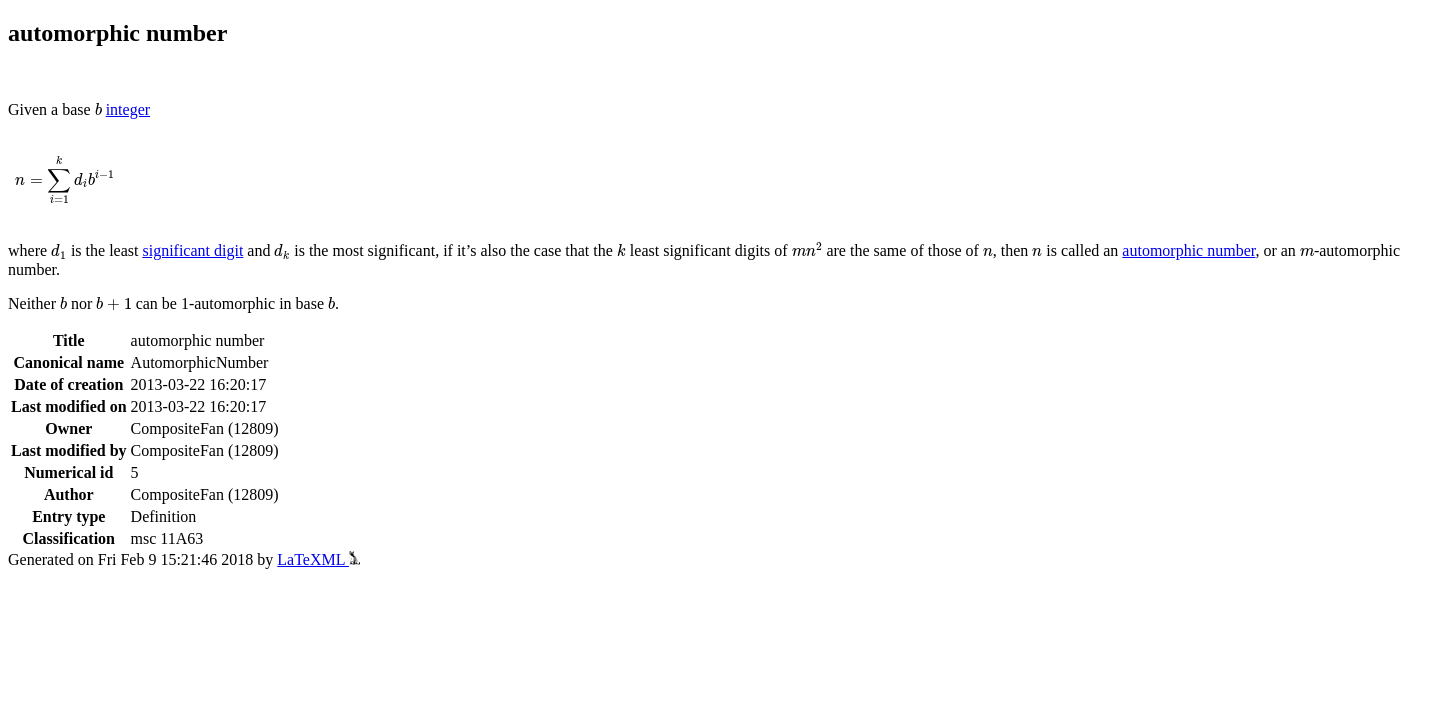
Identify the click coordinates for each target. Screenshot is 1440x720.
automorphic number (1188, 250)
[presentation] (98, 109)
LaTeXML (318, 559)
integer (128, 109)
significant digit (192, 250)
